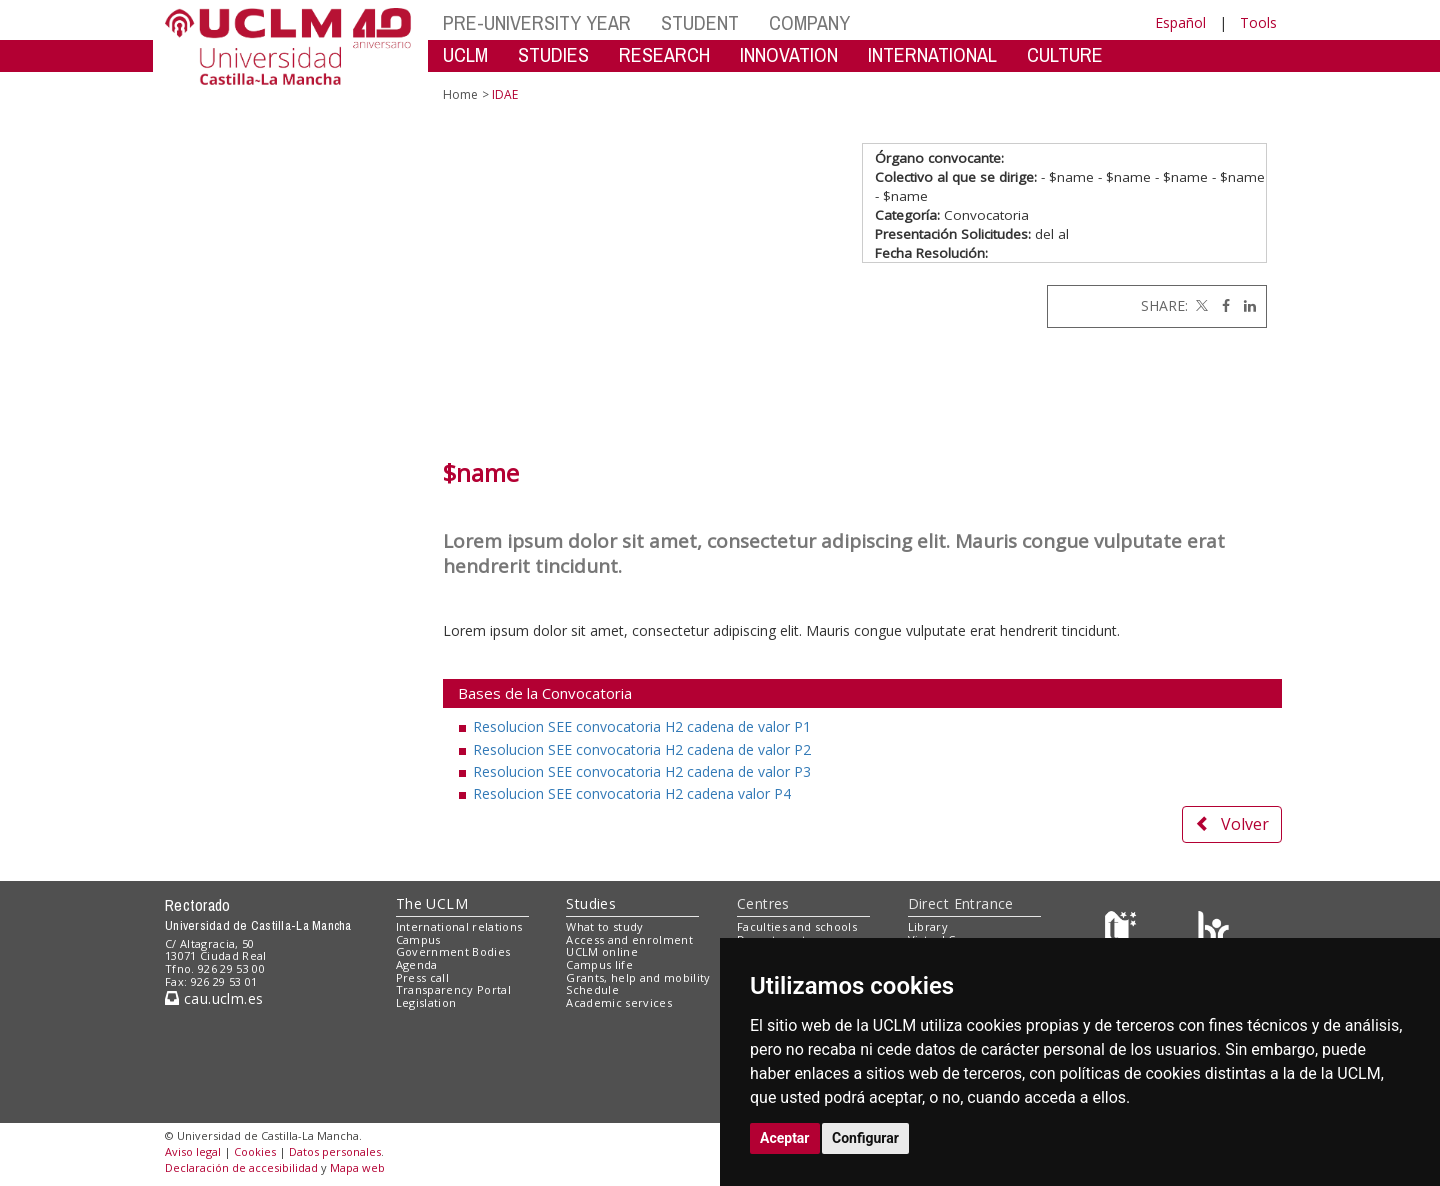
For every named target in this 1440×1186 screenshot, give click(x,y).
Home (460, 94)
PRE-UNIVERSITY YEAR (537, 22)
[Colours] (1213, 930)
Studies (591, 903)
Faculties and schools (797, 926)
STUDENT (700, 22)
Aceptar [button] (785, 1138)
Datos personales (335, 1151)
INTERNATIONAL (932, 54)
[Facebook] (1221, 305)
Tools (1258, 22)
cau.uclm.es (214, 998)
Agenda (417, 964)
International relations (459, 926)
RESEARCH (664, 54)
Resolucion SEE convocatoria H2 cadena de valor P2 (642, 749)
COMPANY (809, 22)
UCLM (465, 54)
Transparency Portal (453, 989)
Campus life (599, 964)
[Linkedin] (1245, 305)
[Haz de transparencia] (1123, 930)
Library (928, 926)
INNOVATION (789, 54)
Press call (422, 977)
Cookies (255, 1151)
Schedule (592, 989)
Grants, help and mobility (638, 977)
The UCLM (432, 903)
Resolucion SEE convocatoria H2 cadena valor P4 (632, 793)
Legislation (426, 1002)
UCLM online (602, 951)
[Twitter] (1200, 305)
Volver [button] (1232, 824)
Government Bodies (453, 951)
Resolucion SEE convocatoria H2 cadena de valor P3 (642, 771)
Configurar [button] (865, 1138)
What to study (604, 926)
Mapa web (357, 1167)
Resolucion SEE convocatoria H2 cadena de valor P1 (642, 726)
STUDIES (553, 54)
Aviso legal (193, 1151)
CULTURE (1065, 54)
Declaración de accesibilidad (241, 1167)
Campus (418, 939)
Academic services (619, 1002)
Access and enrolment (629, 939)
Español (1180, 22)
